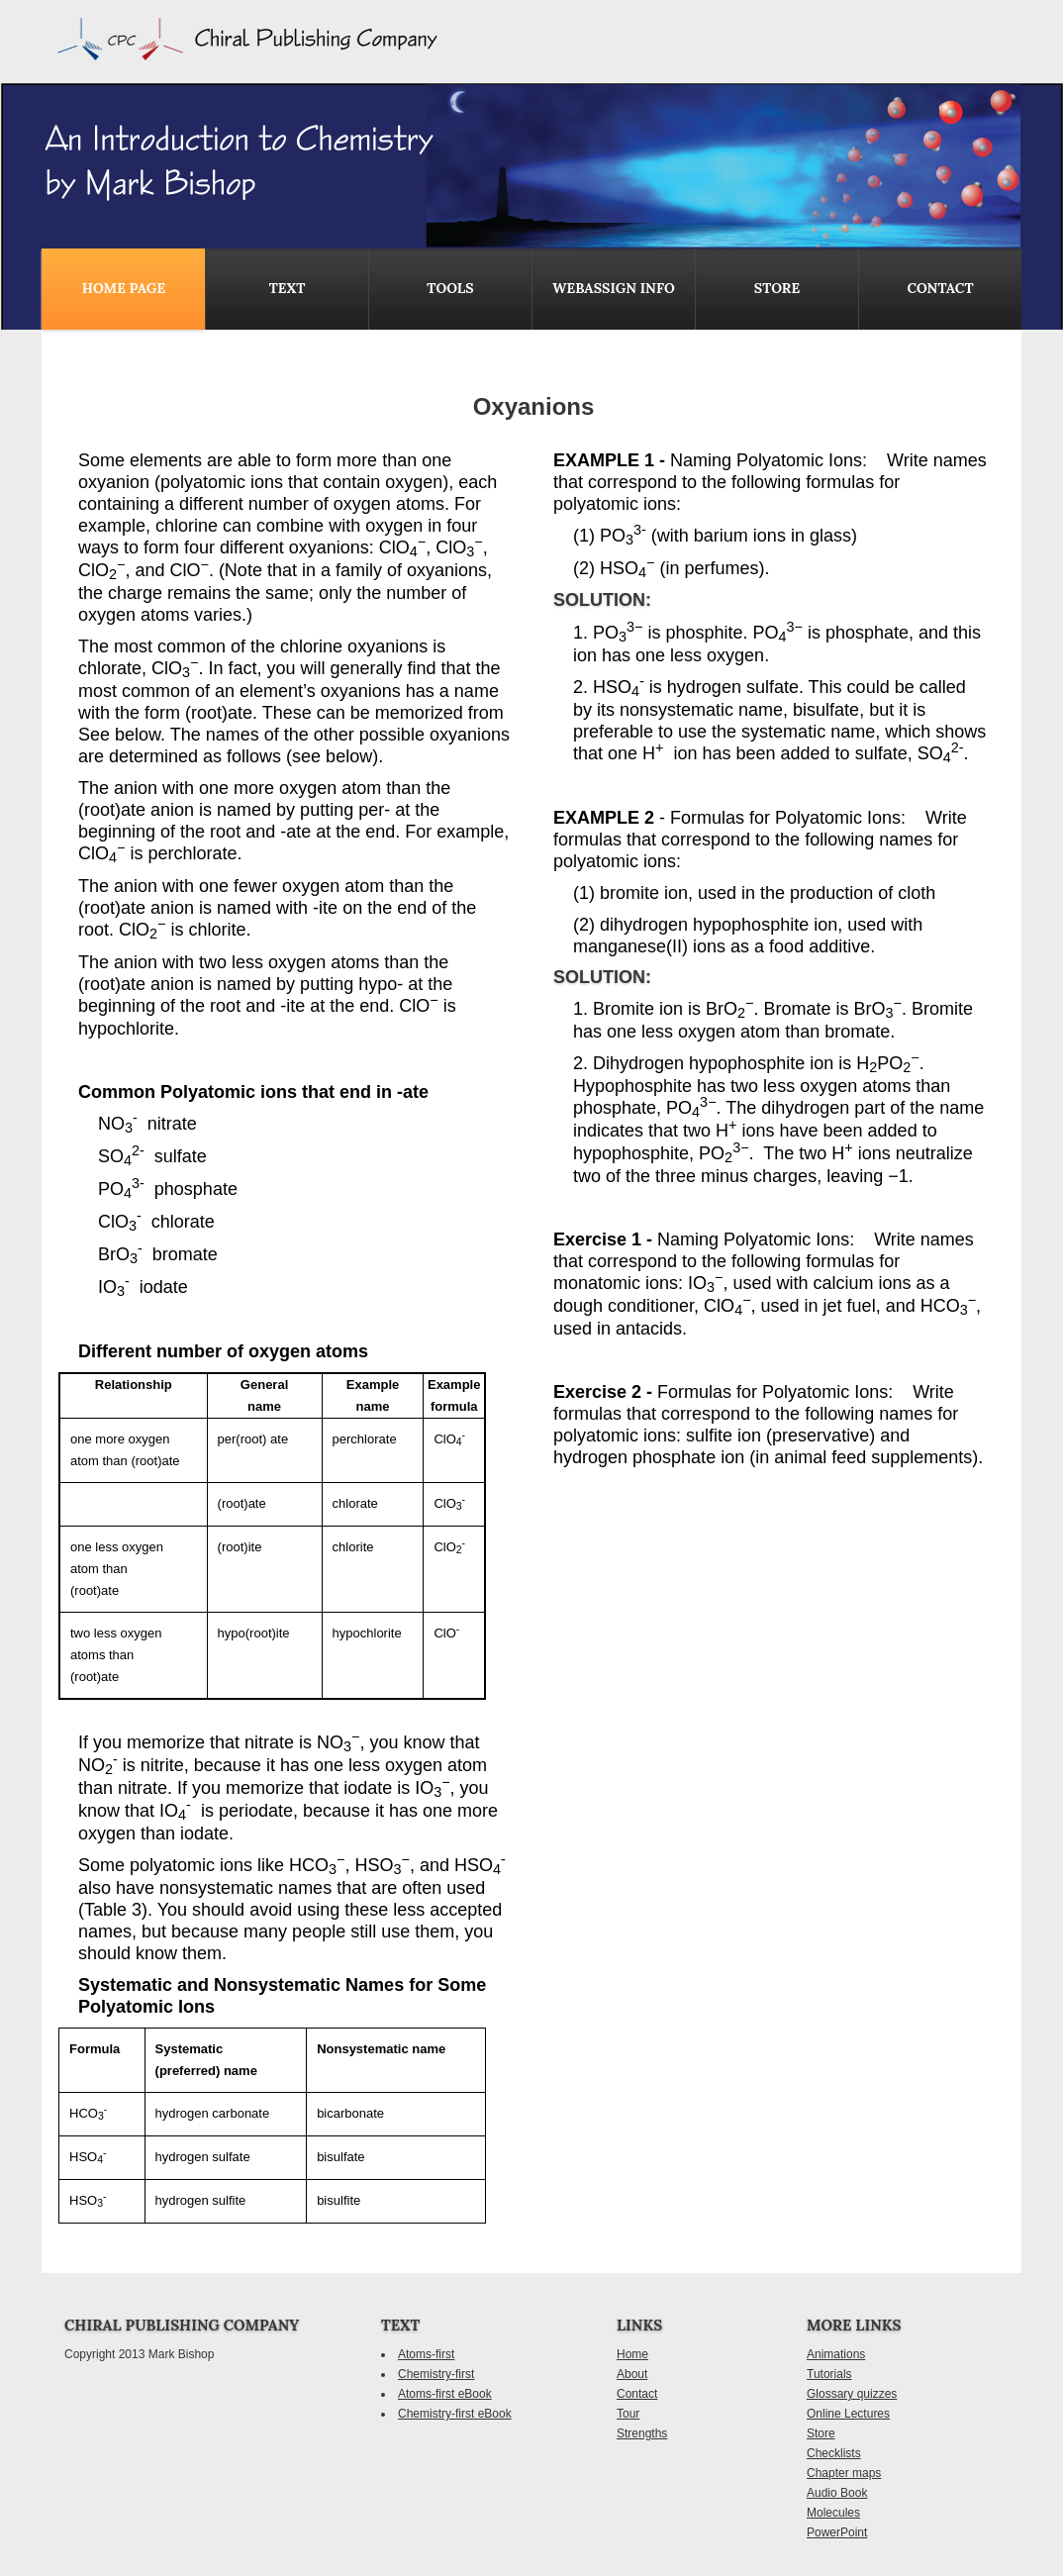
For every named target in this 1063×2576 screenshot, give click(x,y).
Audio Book (837, 2493)
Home (632, 2354)
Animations (836, 2354)
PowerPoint (837, 2532)
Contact (637, 2394)
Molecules (833, 2513)
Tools (450, 288)
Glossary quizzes (852, 2394)
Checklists (834, 2453)
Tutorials (829, 2374)
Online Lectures (848, 2414)
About (632, 2374)
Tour (628, 2414)
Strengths (642, 2433)
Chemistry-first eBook (455, 2414)
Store (777, 288)
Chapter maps (844, 2473)
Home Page (123, 288)
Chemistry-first (436, 2374)
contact (940, 288)
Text (287, 288)
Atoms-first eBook (445, 2394)
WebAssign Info (613, 288)
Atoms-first (426, 2354)
